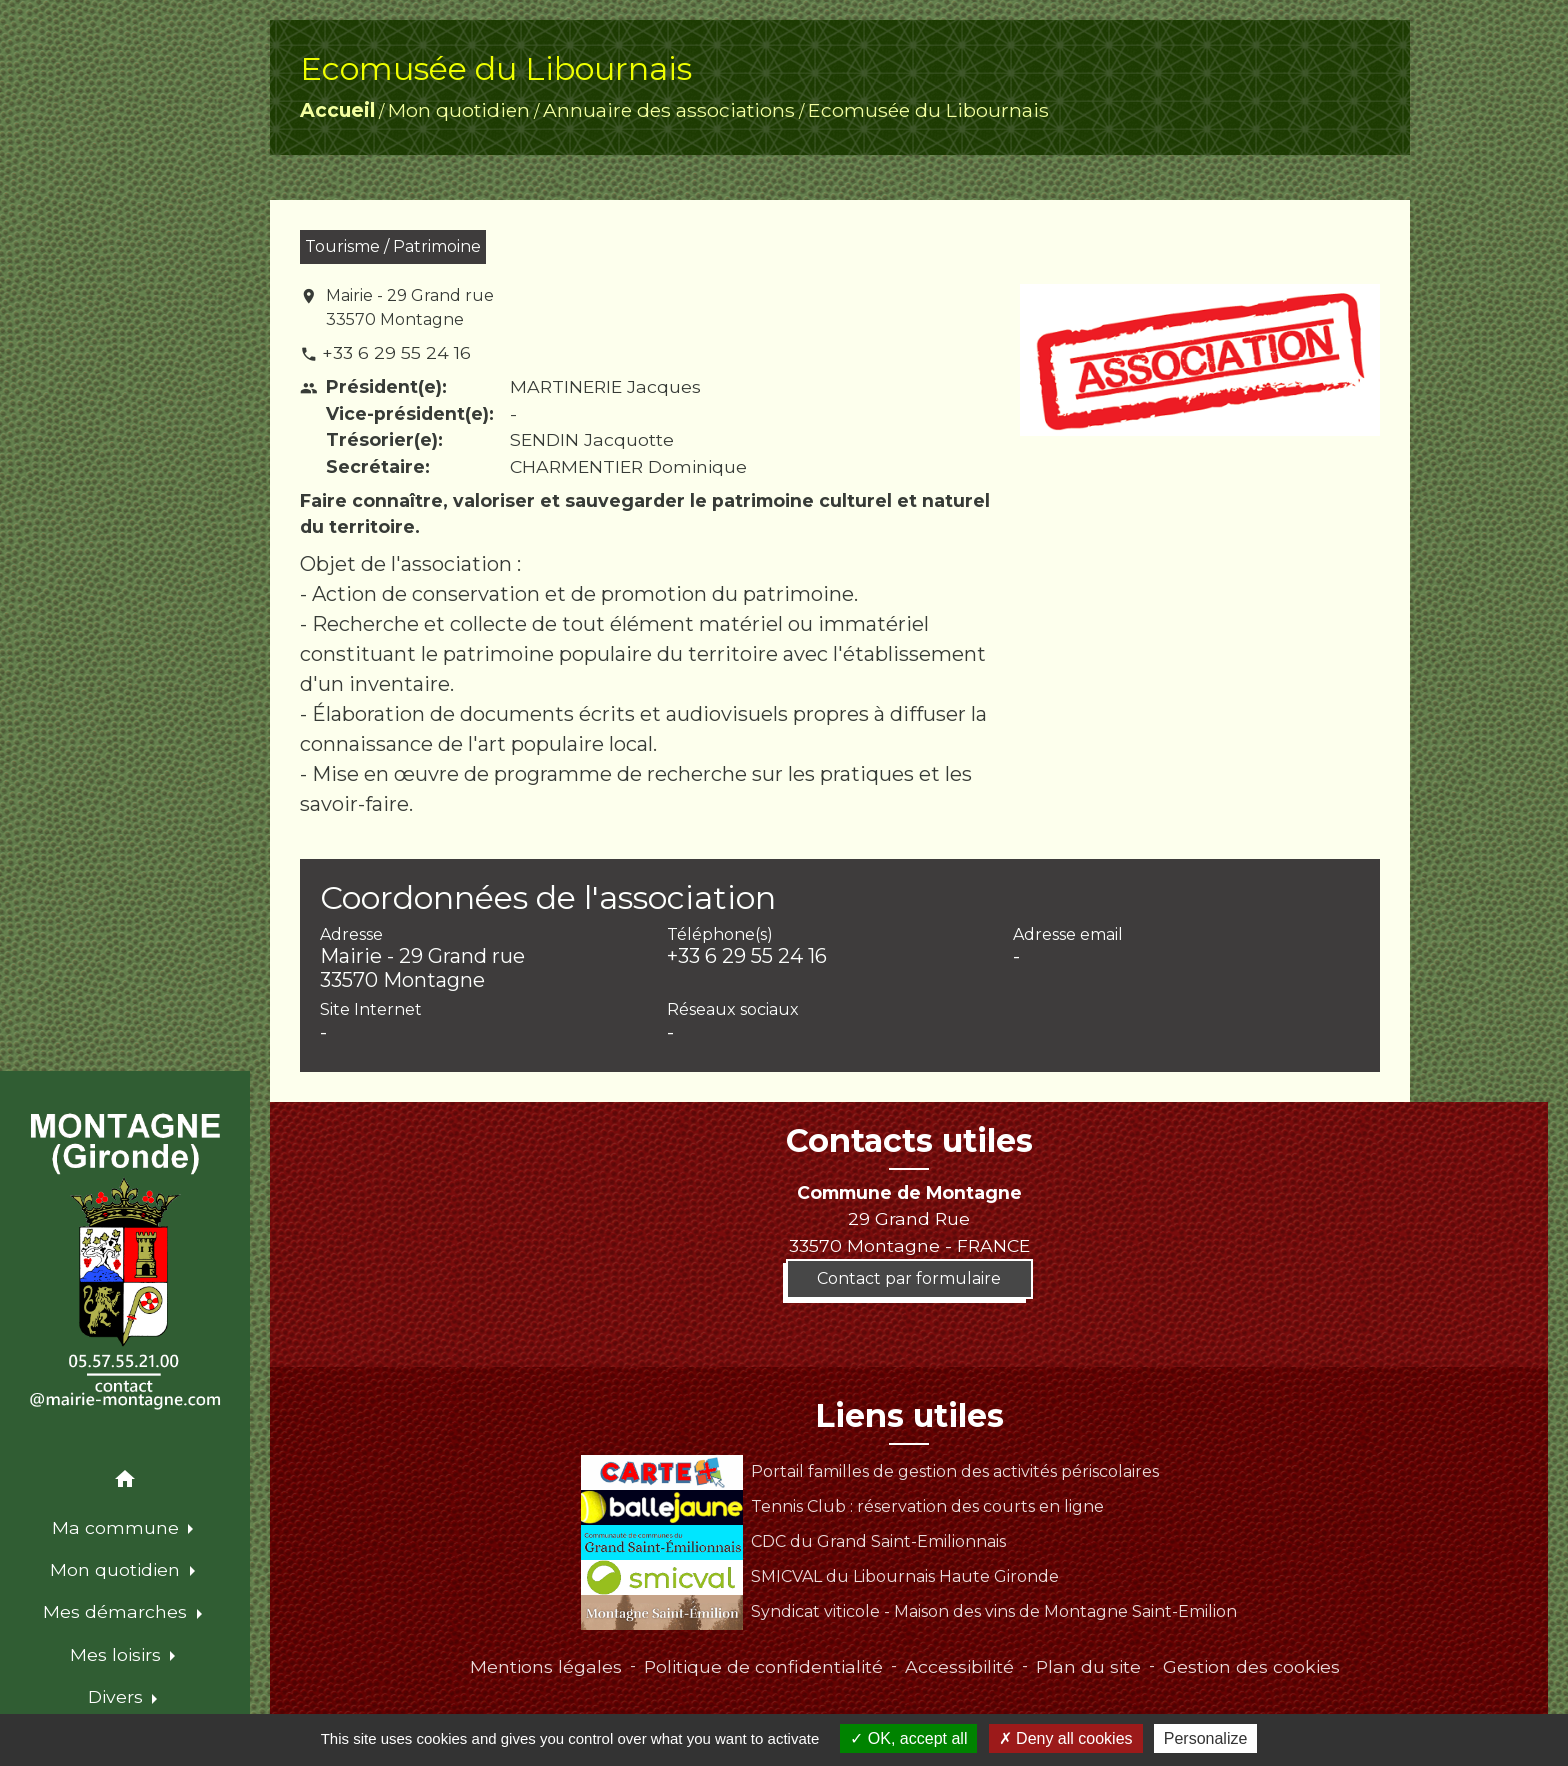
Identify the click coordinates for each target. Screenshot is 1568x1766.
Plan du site (1088, 1666)
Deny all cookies (1066, 1738)
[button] (125, 1482)
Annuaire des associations (669, 110)
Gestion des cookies (1251, 1666)
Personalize (1206, 1738)
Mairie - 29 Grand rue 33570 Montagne (410, 307)
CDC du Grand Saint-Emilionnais (793, 1541)
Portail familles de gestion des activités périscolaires (869, 1471)
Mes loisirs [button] (118, 1654)
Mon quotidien (459, 110)
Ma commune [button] (118, 1527)
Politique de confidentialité (763, 1666)
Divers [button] (118, 1696)
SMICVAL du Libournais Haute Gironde (819, 1576)
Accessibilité (959, 1666)
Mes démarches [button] (117, 1611)
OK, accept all (908, 1738)
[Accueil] (124, 1262)
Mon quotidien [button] (117, 1569)
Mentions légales (546, 1666)
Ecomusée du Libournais (928, 110)
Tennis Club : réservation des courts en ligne (842, 1506)
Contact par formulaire (909, 1278)
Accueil (337, 110)
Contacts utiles (909, 1141)
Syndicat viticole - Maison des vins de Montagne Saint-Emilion (908, 1611)
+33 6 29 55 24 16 (396, 352)
